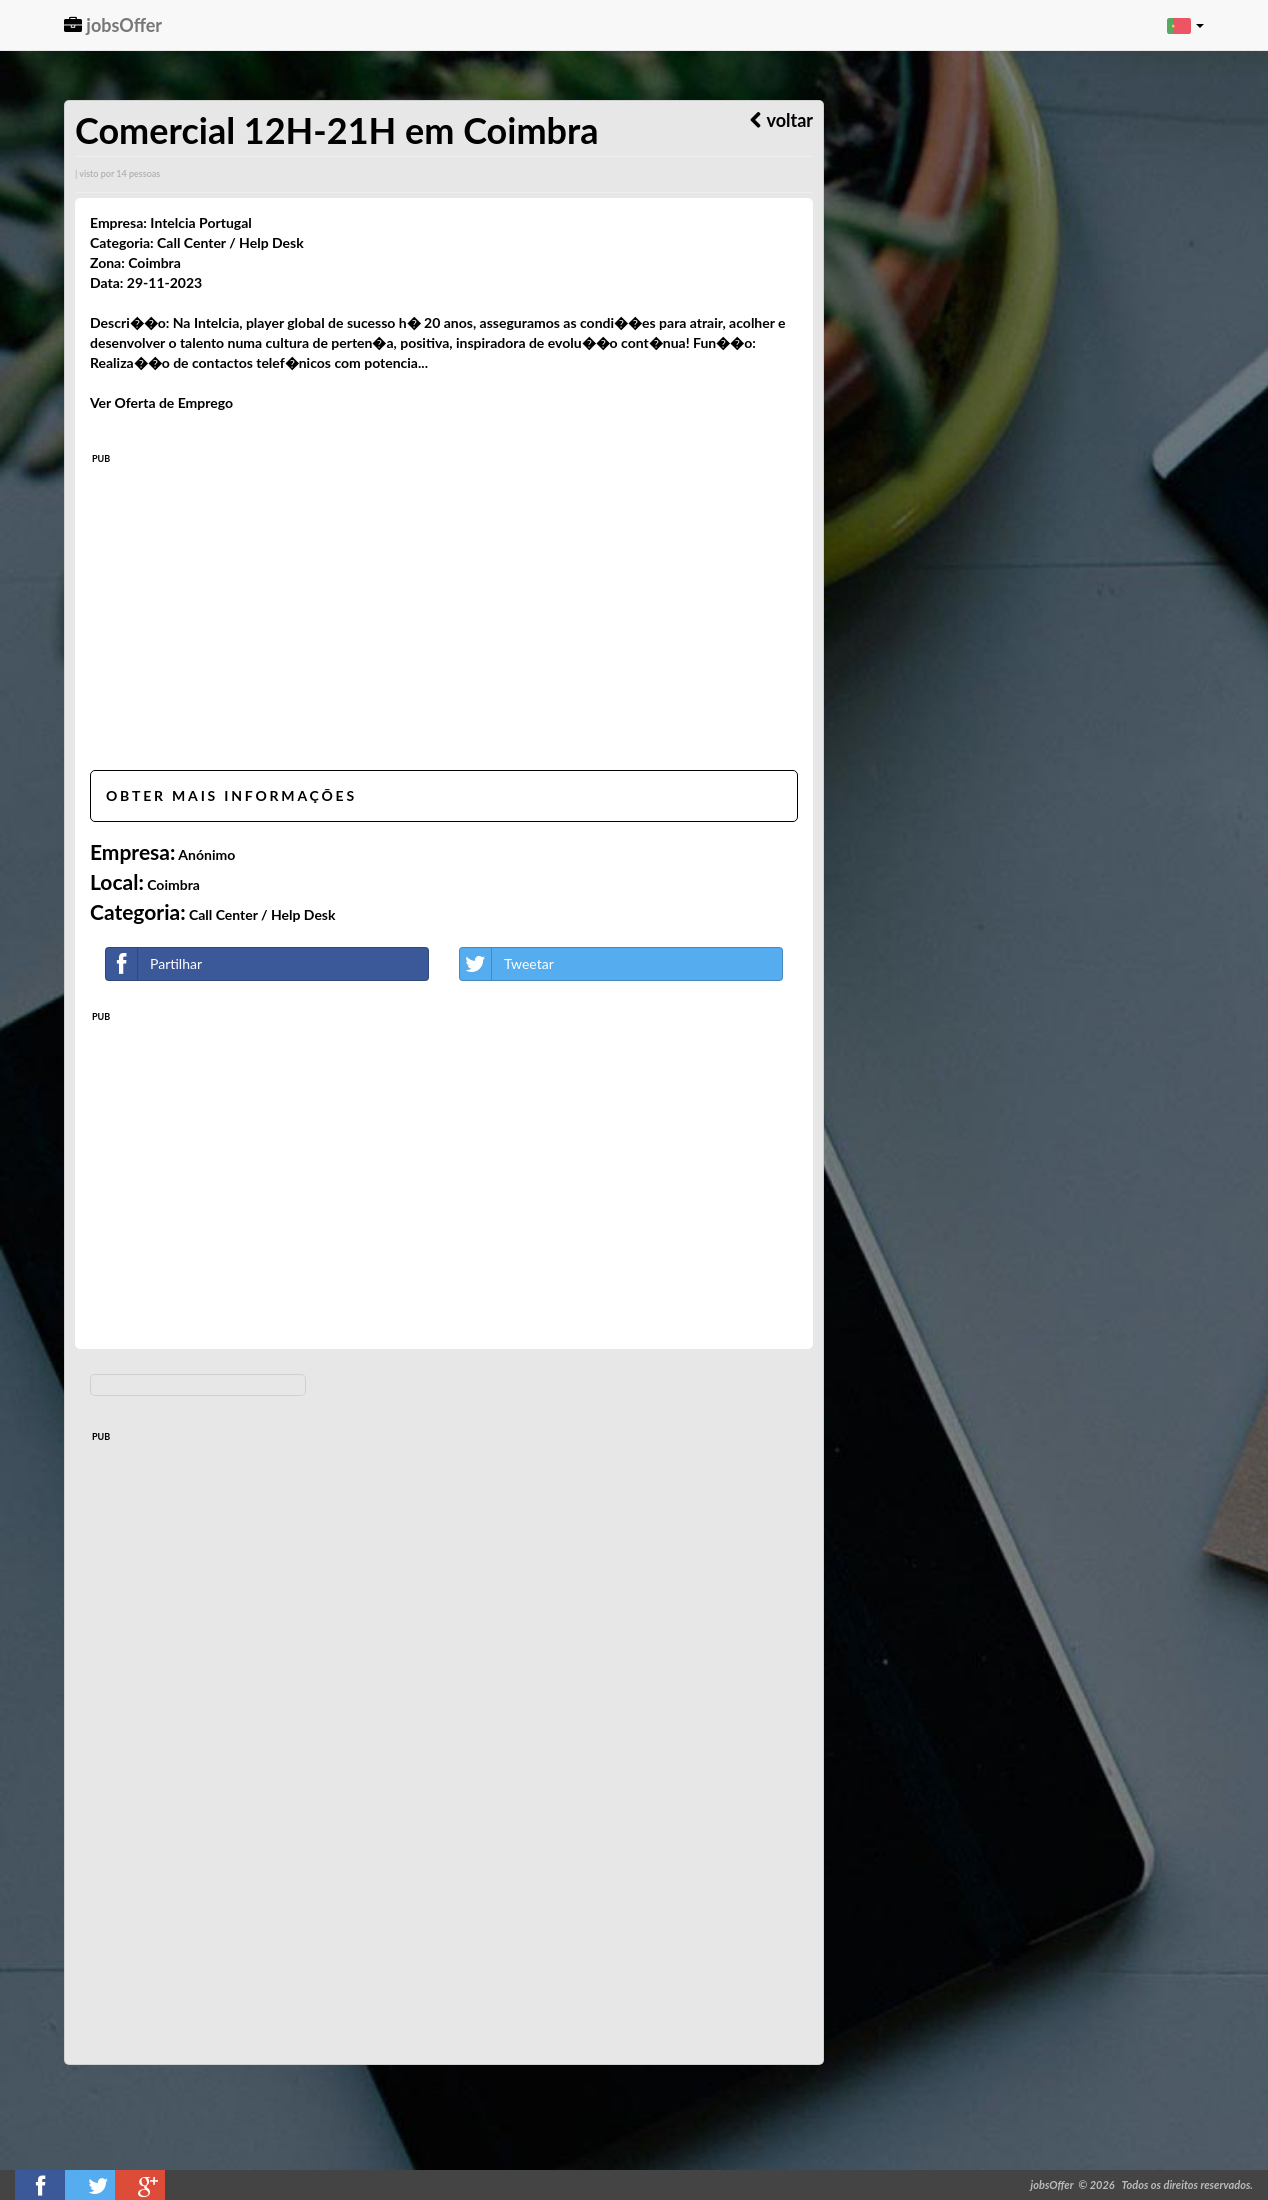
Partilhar (154, 964)
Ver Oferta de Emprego (161, 402)
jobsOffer (113, 25)
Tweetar (507, 964)
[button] (1185, 25)
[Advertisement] (444, 615)
